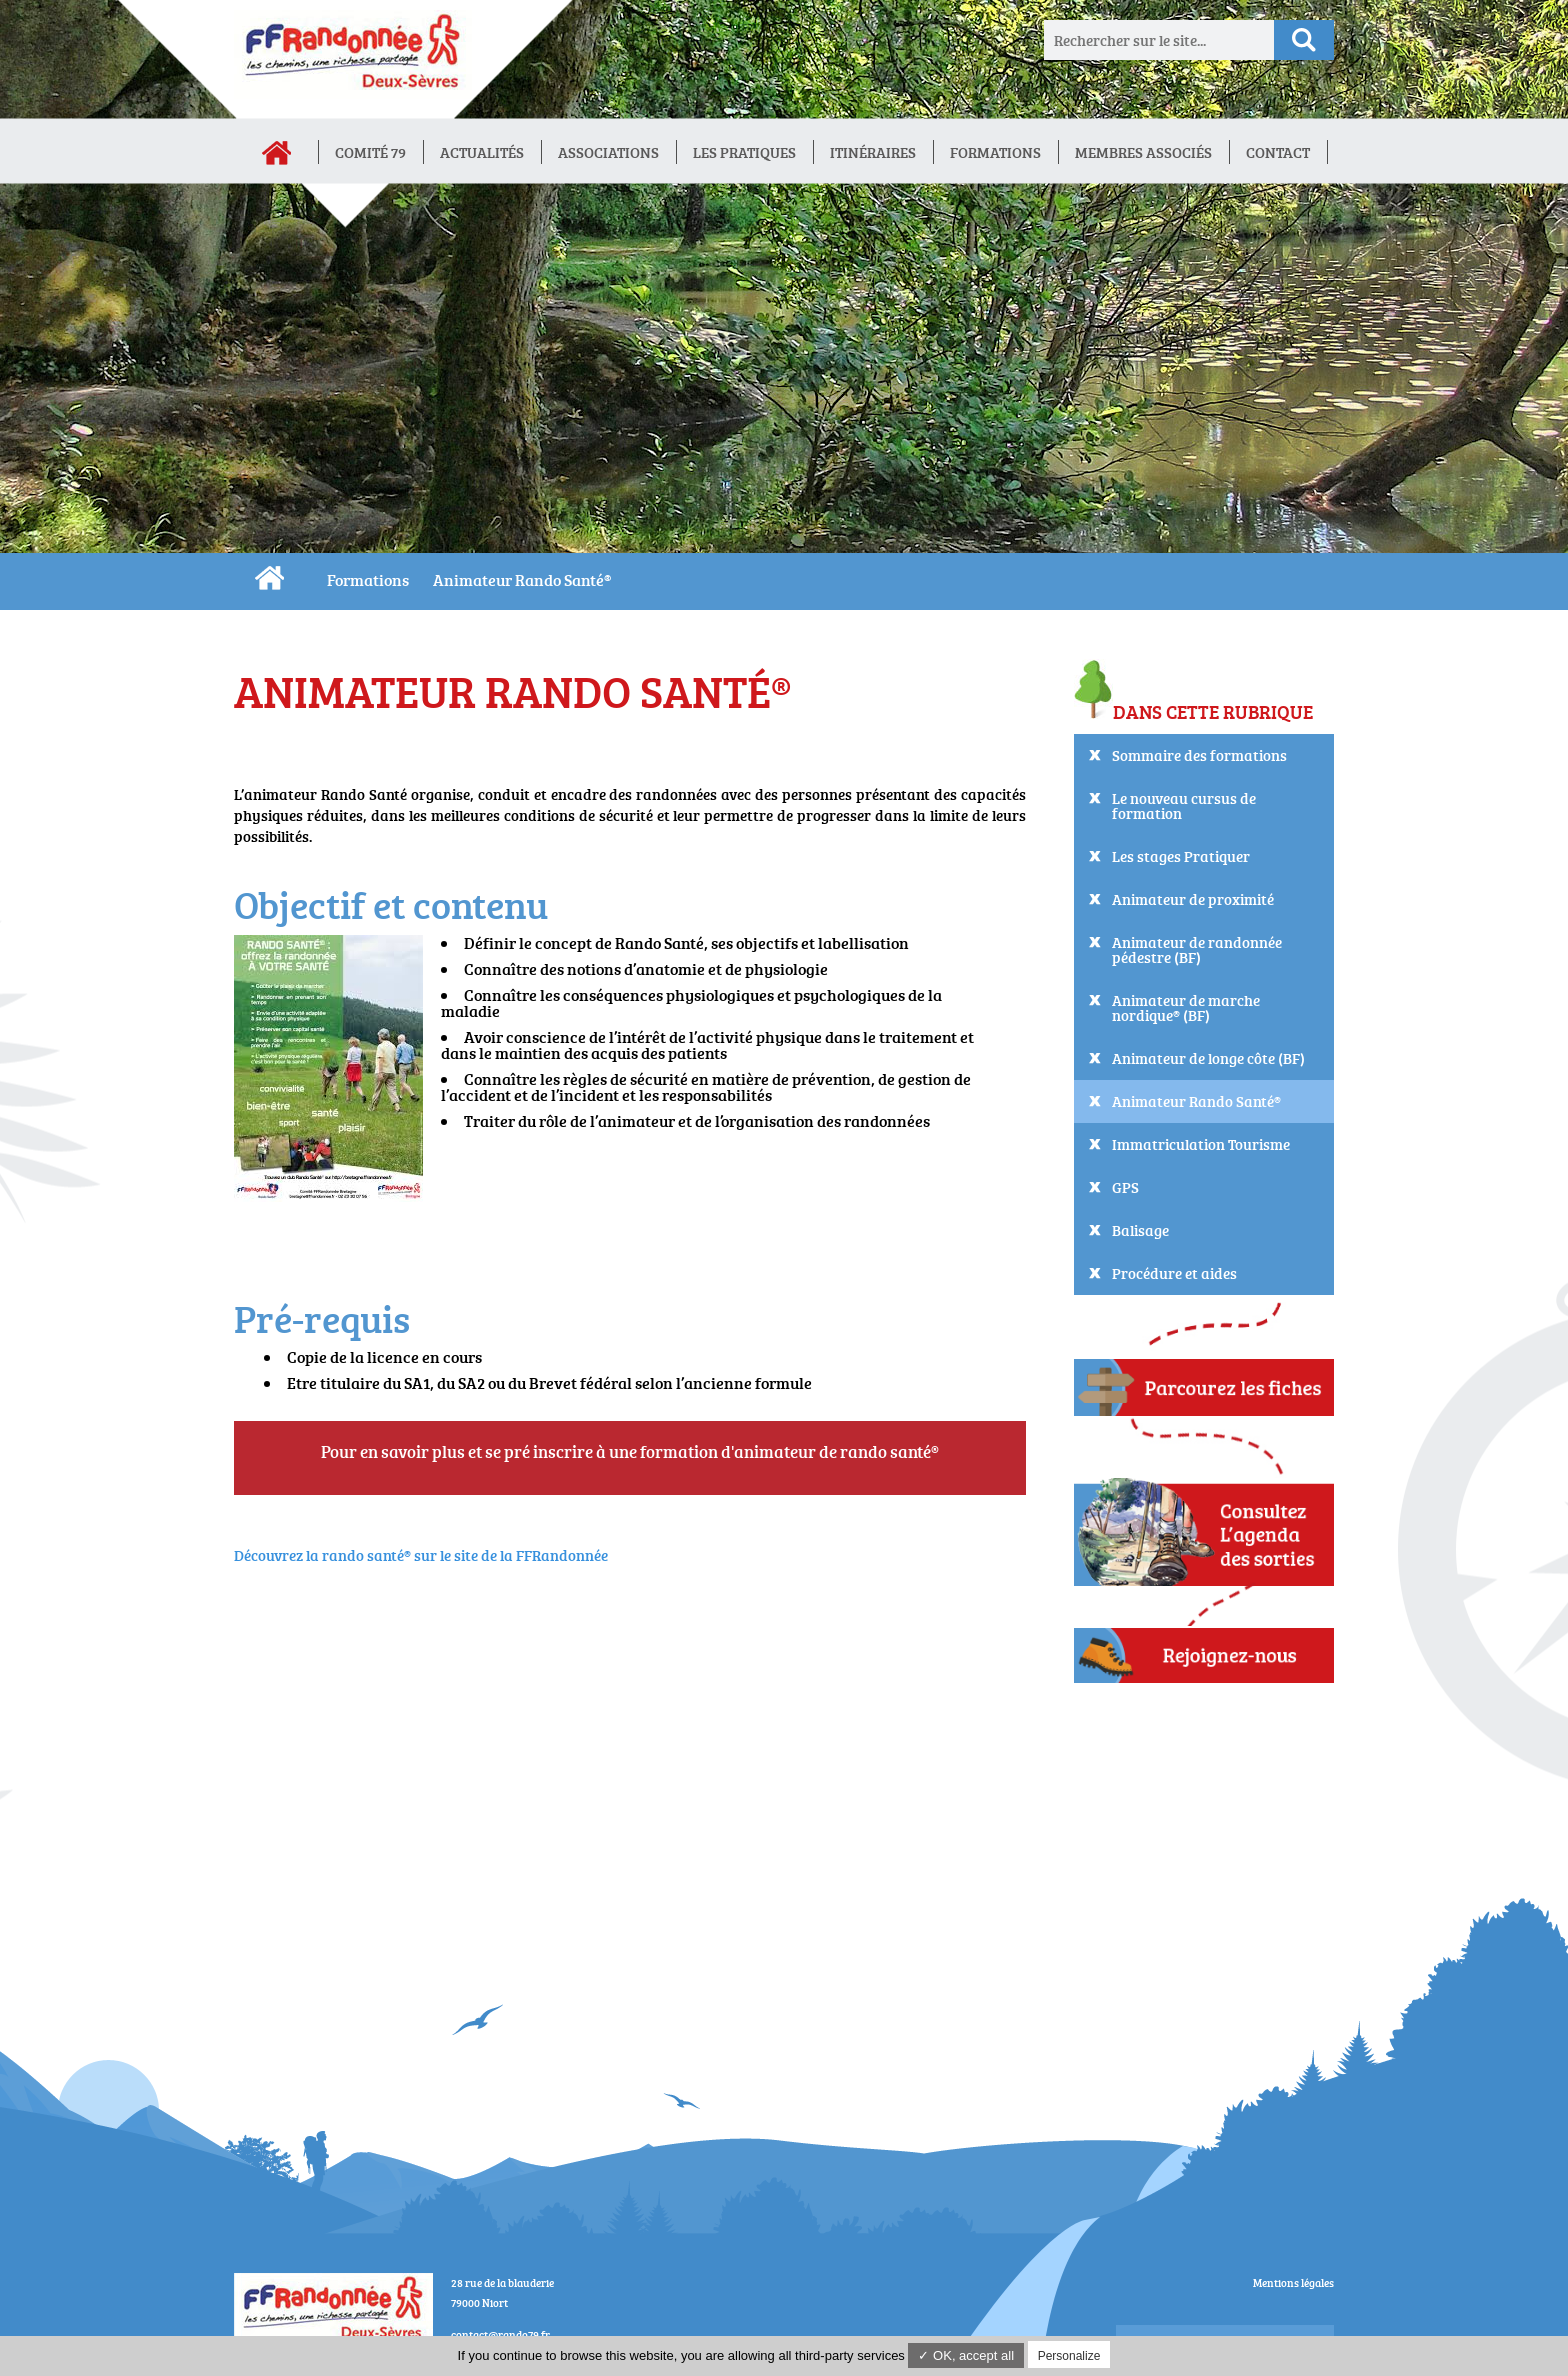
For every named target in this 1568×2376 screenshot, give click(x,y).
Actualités (482, 152)
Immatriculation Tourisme (1201, 1144)
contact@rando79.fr (500, 2334)
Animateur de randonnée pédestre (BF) (1197, 950)
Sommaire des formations (1199, 755)
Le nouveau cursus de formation (1184, 806)
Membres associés (1143, 152)
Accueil (276, 153)
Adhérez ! (1204, 1655)
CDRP (269, 578)
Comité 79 (370, 152)
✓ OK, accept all (966, 2355)
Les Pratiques (744, 152)
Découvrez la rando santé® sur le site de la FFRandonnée (421, 1555)
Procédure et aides (1174, 1273)
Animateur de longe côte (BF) (1208, 1058)
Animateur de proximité (1193, 899)
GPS (1125, 1187)
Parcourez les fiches (1204, 1385)
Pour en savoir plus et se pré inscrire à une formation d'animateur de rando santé (626, 1451)
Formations (995, 152)
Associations (608, 152)
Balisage (1140, 1230)
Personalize (1069, 2356)
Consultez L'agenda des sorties (1204, 1523)
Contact (1278, 152)
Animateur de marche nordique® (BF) (1186, 1008)
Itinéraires (873, 152)
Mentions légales (1293, 2282)
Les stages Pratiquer (1181, 856)
